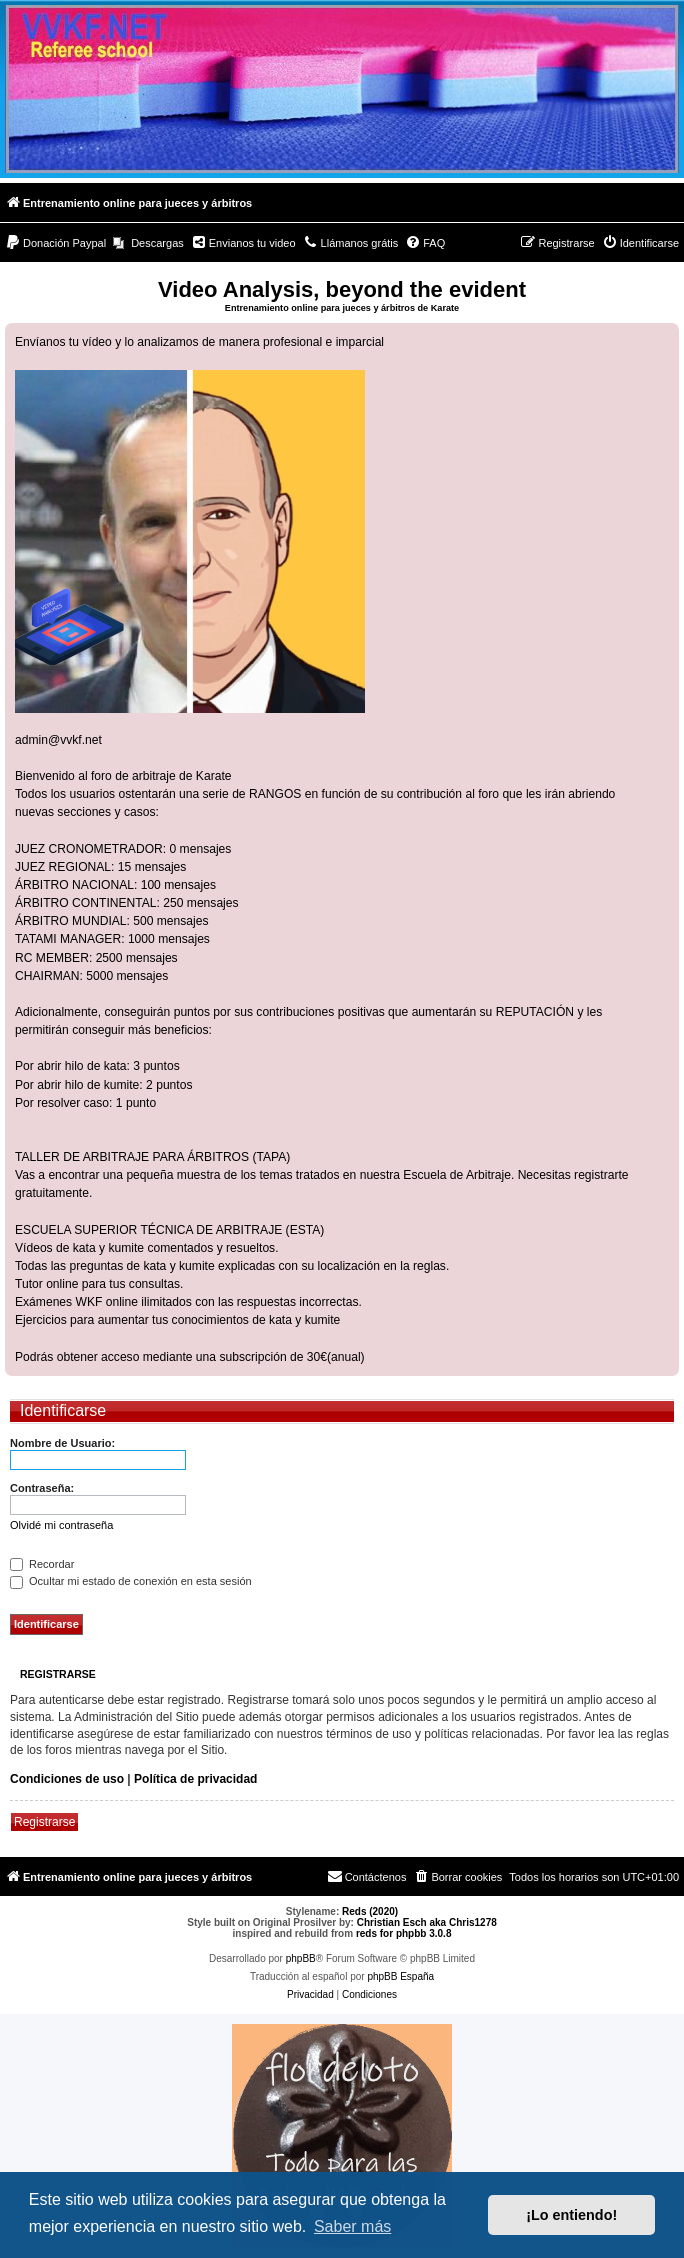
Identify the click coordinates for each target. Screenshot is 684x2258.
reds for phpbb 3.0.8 (404, 1933)
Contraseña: (42, 1488)
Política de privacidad (195, 1779)
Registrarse (44, 1822)
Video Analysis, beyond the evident (342, 289)
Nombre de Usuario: (62, 1443)
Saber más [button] (352, 2226)
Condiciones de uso (67, 1779)
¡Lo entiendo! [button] (571, 2215)
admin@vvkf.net (58, 740)
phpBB (301, 1958)
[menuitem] (55, 243)
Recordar (42, 1564)
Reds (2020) (370, 1911)
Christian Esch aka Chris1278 (427, 1922)
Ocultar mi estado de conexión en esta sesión (131, 1581)
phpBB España (400, 1976)
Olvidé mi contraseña (61, 1525)
